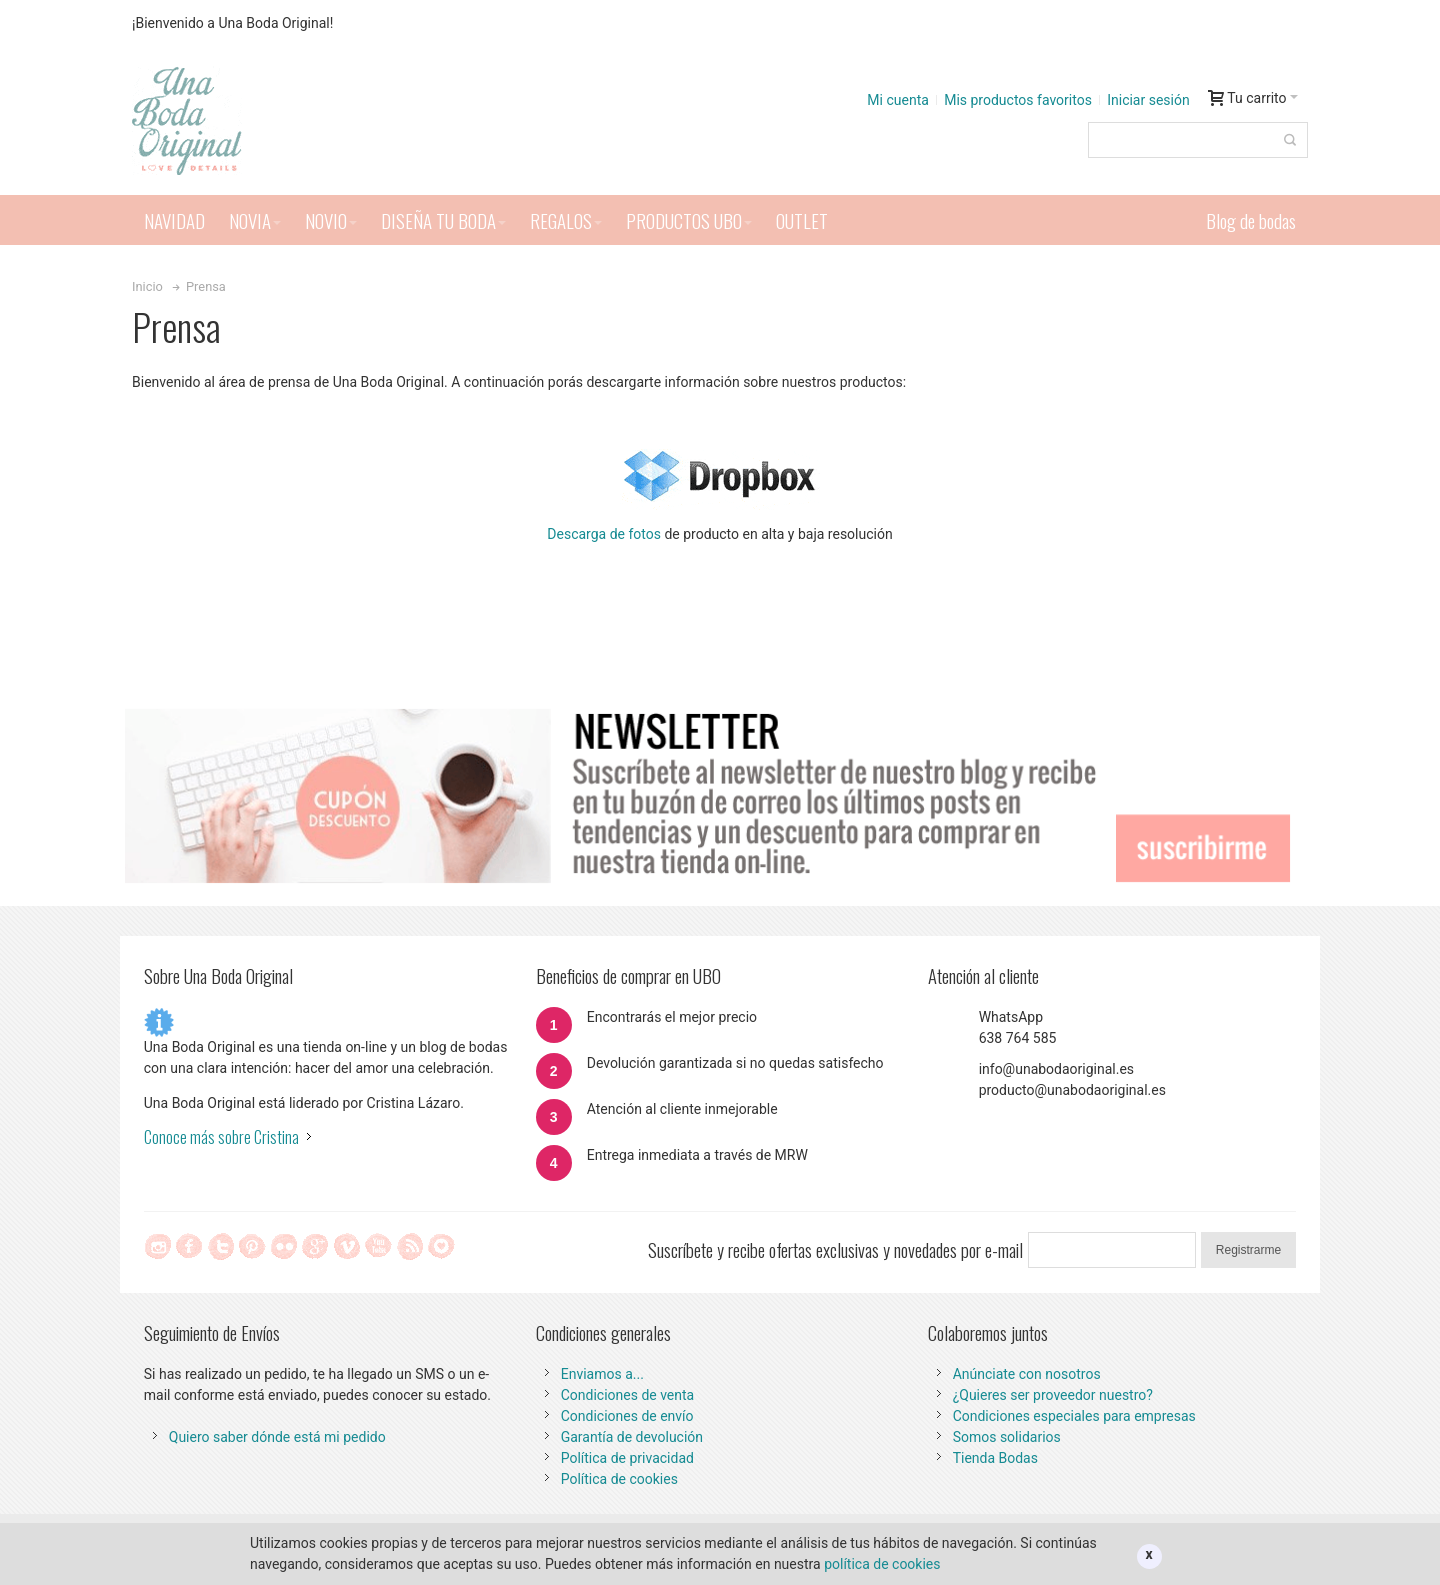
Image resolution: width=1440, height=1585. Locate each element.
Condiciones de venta (628, 1395)
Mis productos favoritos (1018, 100)
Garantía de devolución (632, 1437)
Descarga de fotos (604, 534)
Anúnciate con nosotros (1027, 1374)
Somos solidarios (1007, 1437)
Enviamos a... (602, 1374)
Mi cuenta (898, 100)
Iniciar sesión (1148, 100)
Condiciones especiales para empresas (1074, 1416)
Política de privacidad (627, 1458)
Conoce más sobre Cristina (221, 1137)
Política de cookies (619, 1479)
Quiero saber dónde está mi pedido (277, 1437)
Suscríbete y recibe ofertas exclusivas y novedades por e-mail (835, 1249)
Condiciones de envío (627, 1416)
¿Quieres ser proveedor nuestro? (1053, 1395)
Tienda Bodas (995, 1458)
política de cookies (882, 1564)
